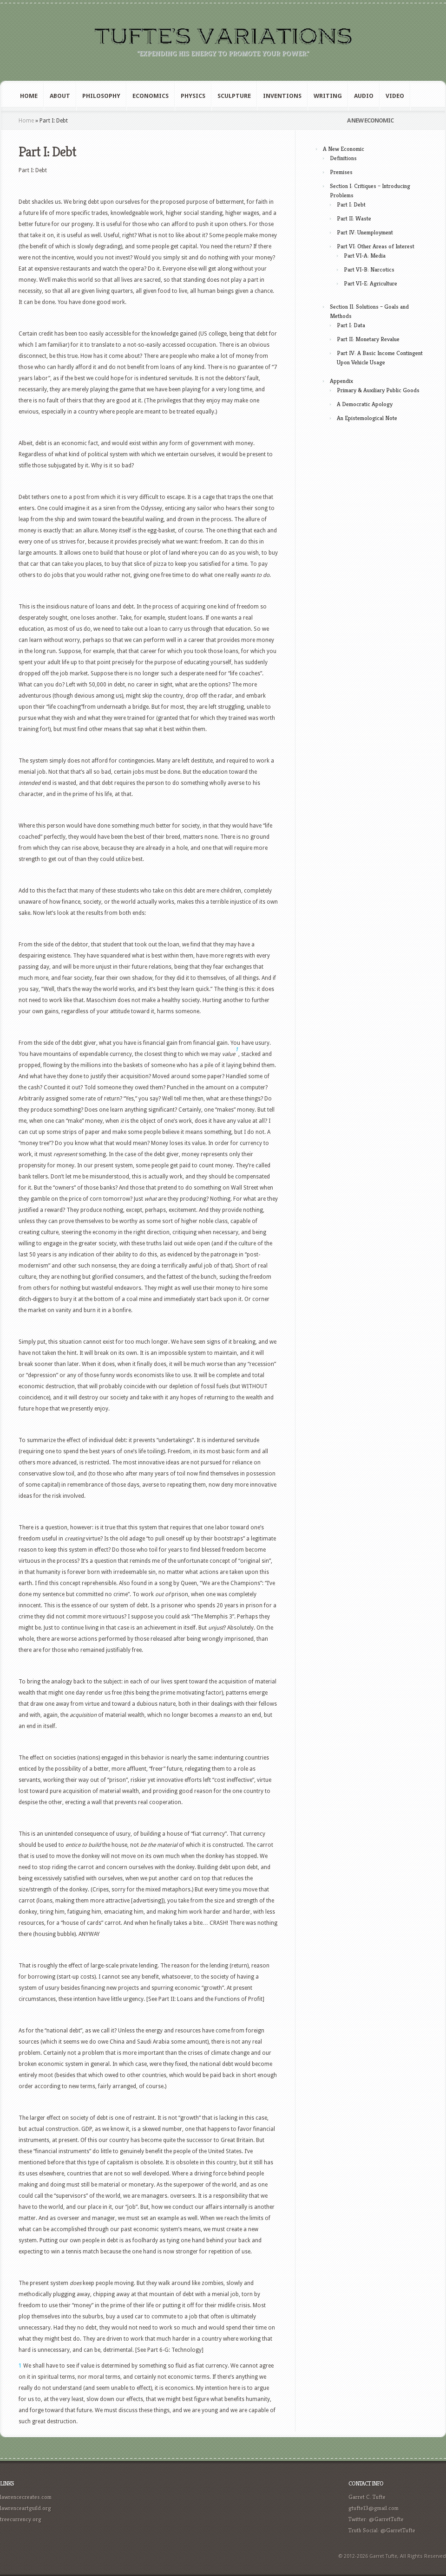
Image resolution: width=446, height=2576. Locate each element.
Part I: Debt (351, 204)
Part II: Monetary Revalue (368, 339)
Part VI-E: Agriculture (370, 283)
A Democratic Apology (365, 404)
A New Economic (343, 149)
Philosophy (101, 95)
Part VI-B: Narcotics (369, 269)
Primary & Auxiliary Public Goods (378, 390)
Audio (364, 95)
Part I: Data (351, 325)
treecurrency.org (20, 2519)
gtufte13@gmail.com (373, 2508)
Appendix (341, 381)
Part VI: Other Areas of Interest (375, 246)
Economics (150, 95)
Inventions (282, 95)
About (60, 95)
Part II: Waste (354, 218)
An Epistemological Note (367, 418)
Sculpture (234, 95)
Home (29, 95)
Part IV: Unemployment (365, 232)
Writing (328, 95)
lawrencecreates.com (26, 2497)
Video (395, 95)
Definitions (343, 158)
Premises (341, 172)
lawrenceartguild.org (25, 2508)
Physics (193, 95)
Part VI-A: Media (365, 255)
